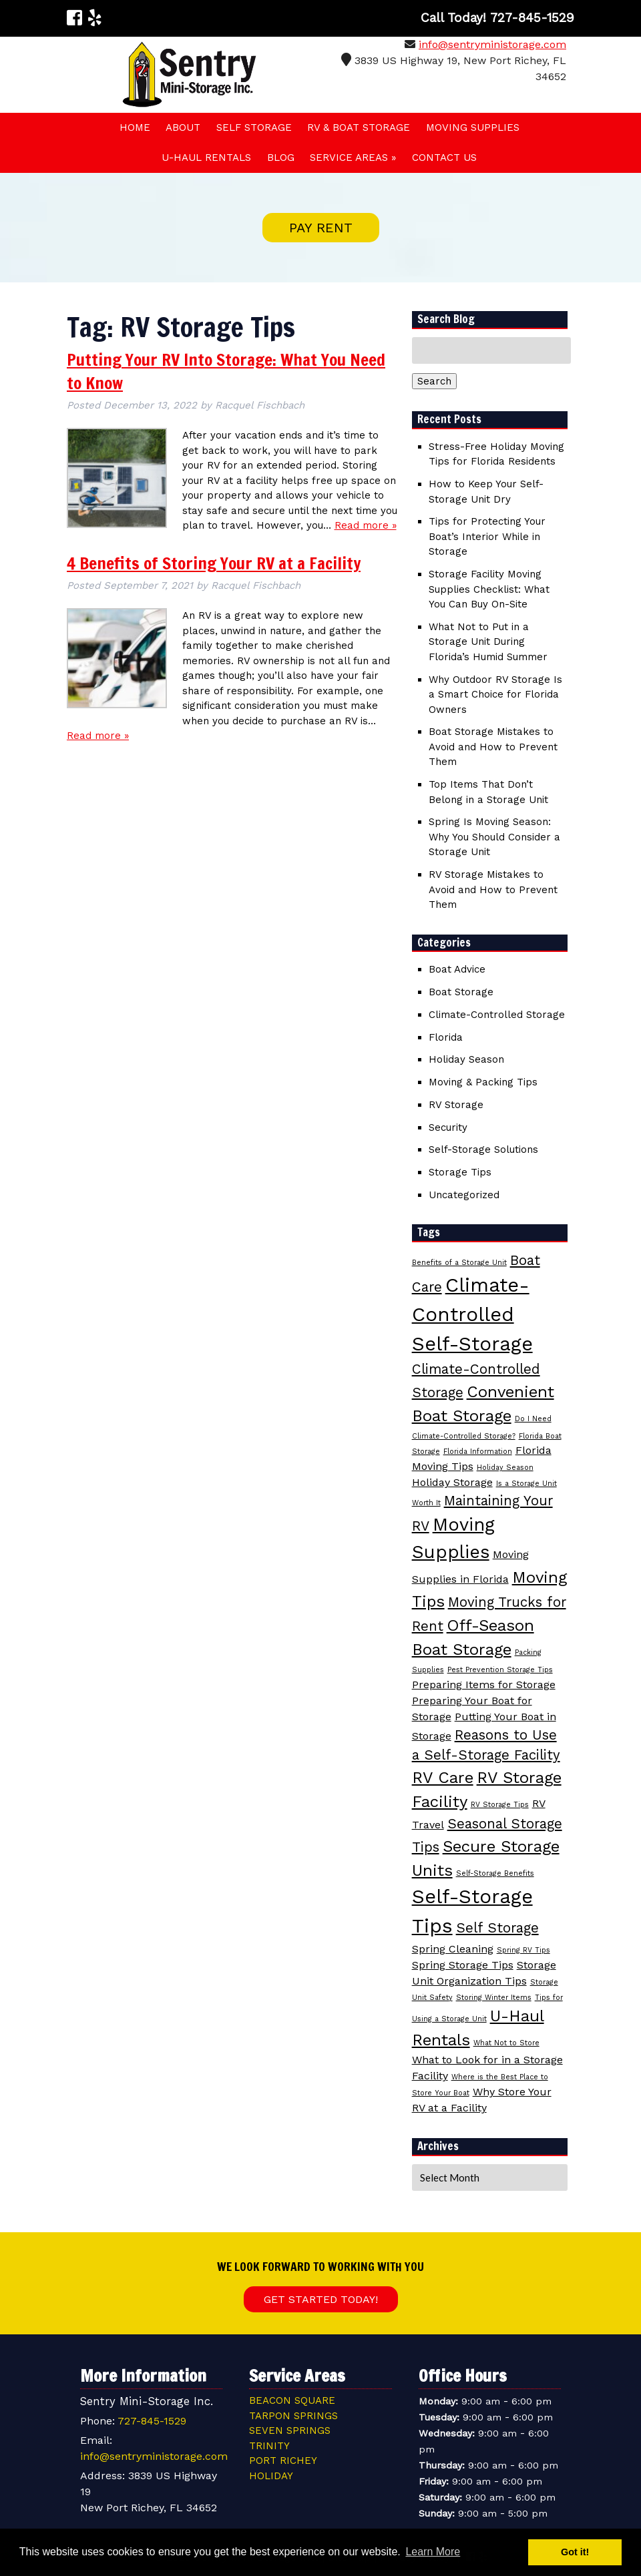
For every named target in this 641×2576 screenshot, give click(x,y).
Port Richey (283, 2461)
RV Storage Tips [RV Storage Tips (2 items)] (500, 1804)
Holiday (271, 2476)
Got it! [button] (575, 2552)
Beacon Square (292, 2400)
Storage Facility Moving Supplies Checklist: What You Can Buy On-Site (489, 589)
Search (434, 381)
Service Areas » (353, 158)
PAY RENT (321, 228)
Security (448, 1127)
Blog (280, 158)
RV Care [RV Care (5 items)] (442, 1777)
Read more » (366, 525)
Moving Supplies (472, 127)
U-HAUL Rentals (206, 158)
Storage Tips (460, 1172)
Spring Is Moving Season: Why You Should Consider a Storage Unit (494, 837)
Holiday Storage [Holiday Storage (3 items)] (452, 1482)
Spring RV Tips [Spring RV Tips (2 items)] (523, 1950)
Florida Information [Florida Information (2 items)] (477, 1451)
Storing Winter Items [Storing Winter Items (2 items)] (493, 1997)
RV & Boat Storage (358, 127)
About (183, 127)
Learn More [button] (432, 2551)
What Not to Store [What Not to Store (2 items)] (506, 2043)
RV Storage (456, 1105)
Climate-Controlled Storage (497, 1015)
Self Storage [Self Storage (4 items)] (497, 1928)
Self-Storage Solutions (483, 1149)
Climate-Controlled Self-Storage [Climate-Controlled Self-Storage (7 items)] (472, 1314)
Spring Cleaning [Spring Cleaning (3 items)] (452, 1949)
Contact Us (444, 158)
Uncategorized (464, 1195)
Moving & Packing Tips (483, 1082)
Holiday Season (466, 1059)
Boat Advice (457, 969)
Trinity (269, 2446)
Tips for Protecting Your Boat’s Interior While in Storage (487, 536)
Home (135, 127)
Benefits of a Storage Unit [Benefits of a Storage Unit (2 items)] (459, 1262)
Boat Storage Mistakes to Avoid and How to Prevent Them (493, 747)
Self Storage (254, 127)
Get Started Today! (321, 2299)
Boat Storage (461, 992)
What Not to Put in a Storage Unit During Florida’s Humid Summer (488, 642)
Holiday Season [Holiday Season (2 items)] (505, 1467)
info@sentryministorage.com (492, 44)
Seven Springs (290, 2430)
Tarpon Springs (293, 2416)
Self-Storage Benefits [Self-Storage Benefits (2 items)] (495, 1873)
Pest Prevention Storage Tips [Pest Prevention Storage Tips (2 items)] (500, 1669)
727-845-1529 (152, 2420)
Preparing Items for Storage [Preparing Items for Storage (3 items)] (484, 1684)
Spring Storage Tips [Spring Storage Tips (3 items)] (462, 1965)
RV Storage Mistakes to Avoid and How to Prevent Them (493, 889)
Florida (446, 1037)
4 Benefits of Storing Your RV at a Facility (214, 563)
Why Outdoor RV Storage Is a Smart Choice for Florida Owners (495, 695)
